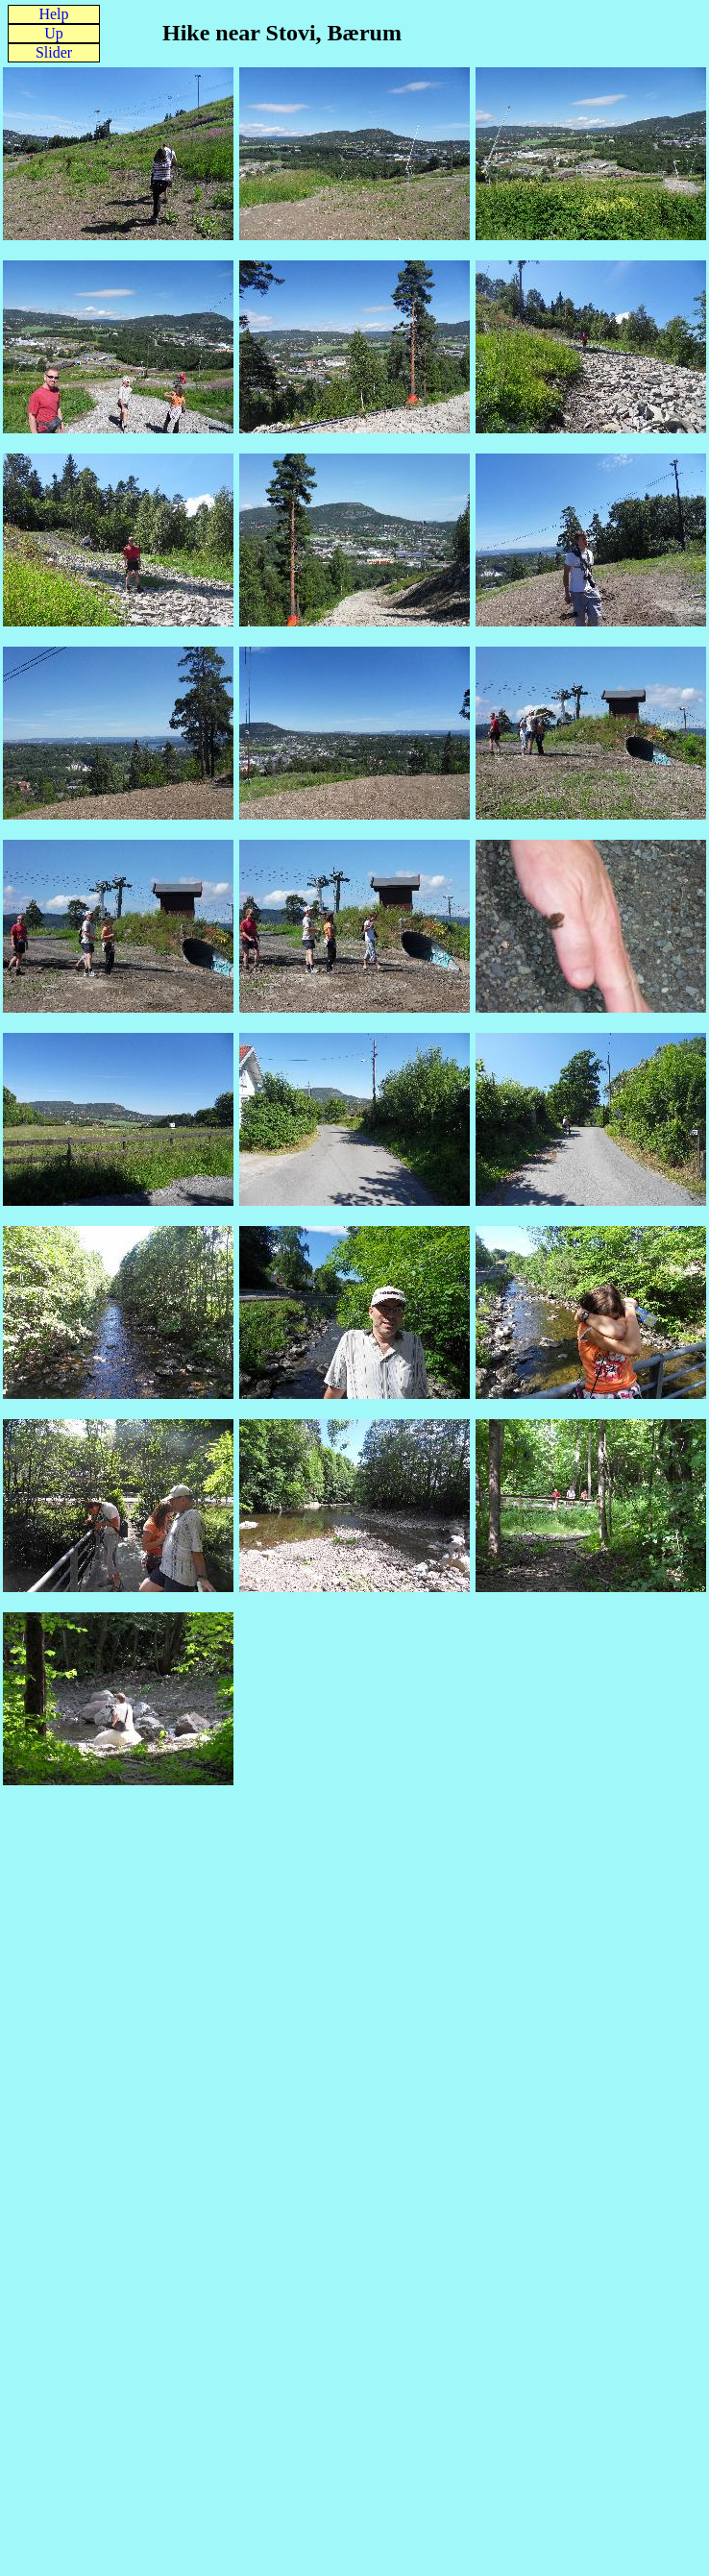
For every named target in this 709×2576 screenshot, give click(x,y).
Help (53, 14)
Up (53, 33)
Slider (54, 52)
